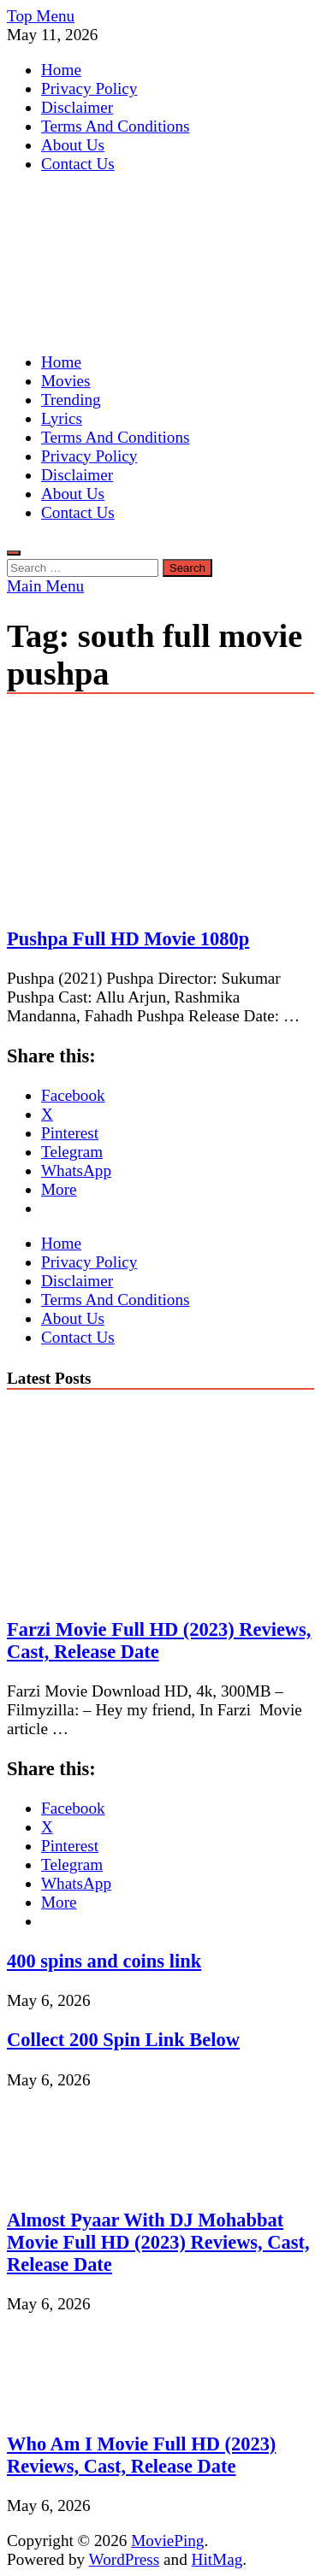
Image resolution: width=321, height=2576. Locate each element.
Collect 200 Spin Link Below (123, 2039)
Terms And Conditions (115, 126)
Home (61, 70)
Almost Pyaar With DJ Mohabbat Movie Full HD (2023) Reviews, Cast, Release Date (158, 2242)
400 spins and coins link (104, 1961)
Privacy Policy (89, 88)
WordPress (124, 2559)
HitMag (217, 2559)
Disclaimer (77, 107)
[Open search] (14, 553)
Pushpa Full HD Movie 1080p (128, 939)
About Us (72, 145)
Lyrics (61, 418)
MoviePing (167, 2541)
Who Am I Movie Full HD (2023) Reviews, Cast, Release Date (141, 2455)
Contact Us (78, 164)
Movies (66, 381)
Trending (71, 400)
